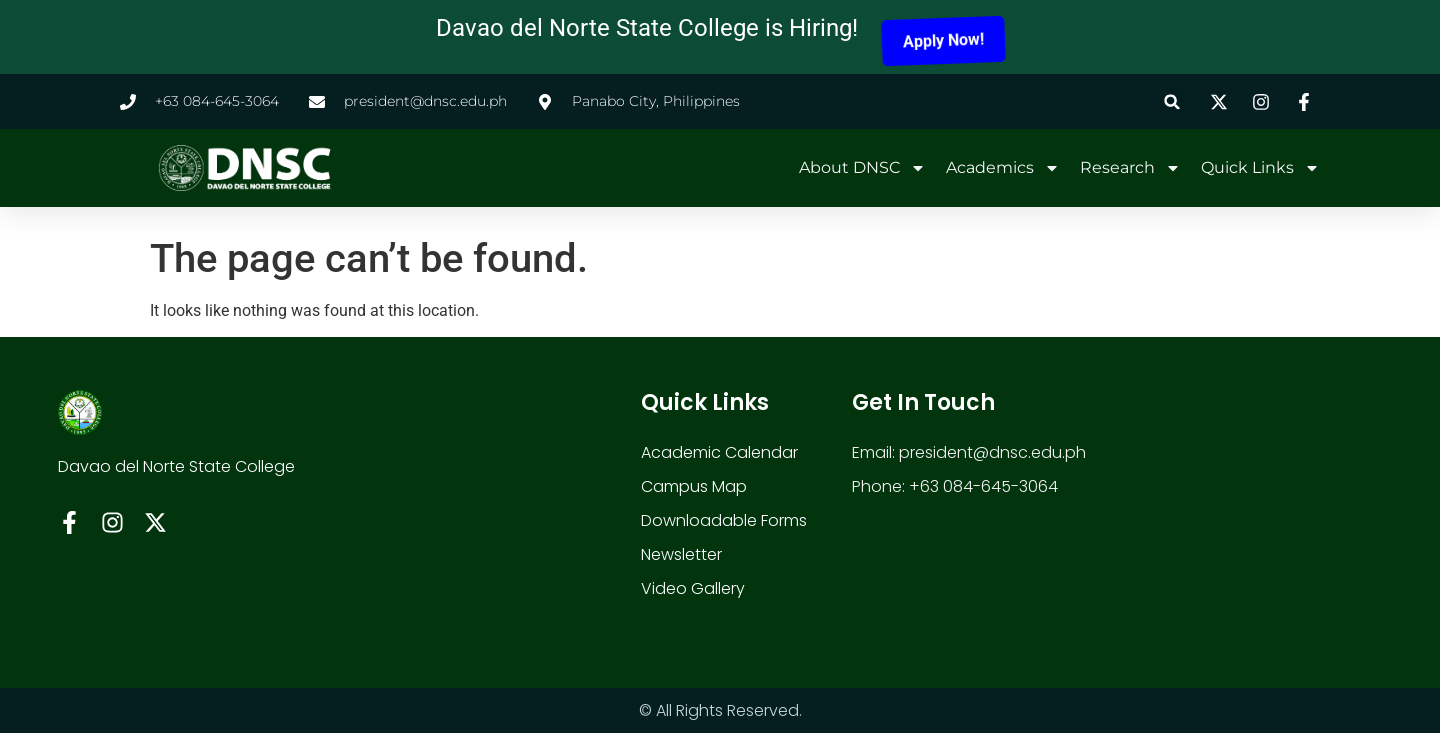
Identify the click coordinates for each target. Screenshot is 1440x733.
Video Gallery (693, 588)
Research (1130, 168)
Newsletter (681, 554)
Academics (1003, 168)
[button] (1172, 101)
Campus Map (694, 486)
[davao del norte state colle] (1223, 512)
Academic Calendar (719, 452)
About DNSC (862, 168)
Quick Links (1260, 168)
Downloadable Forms (724, 520)
